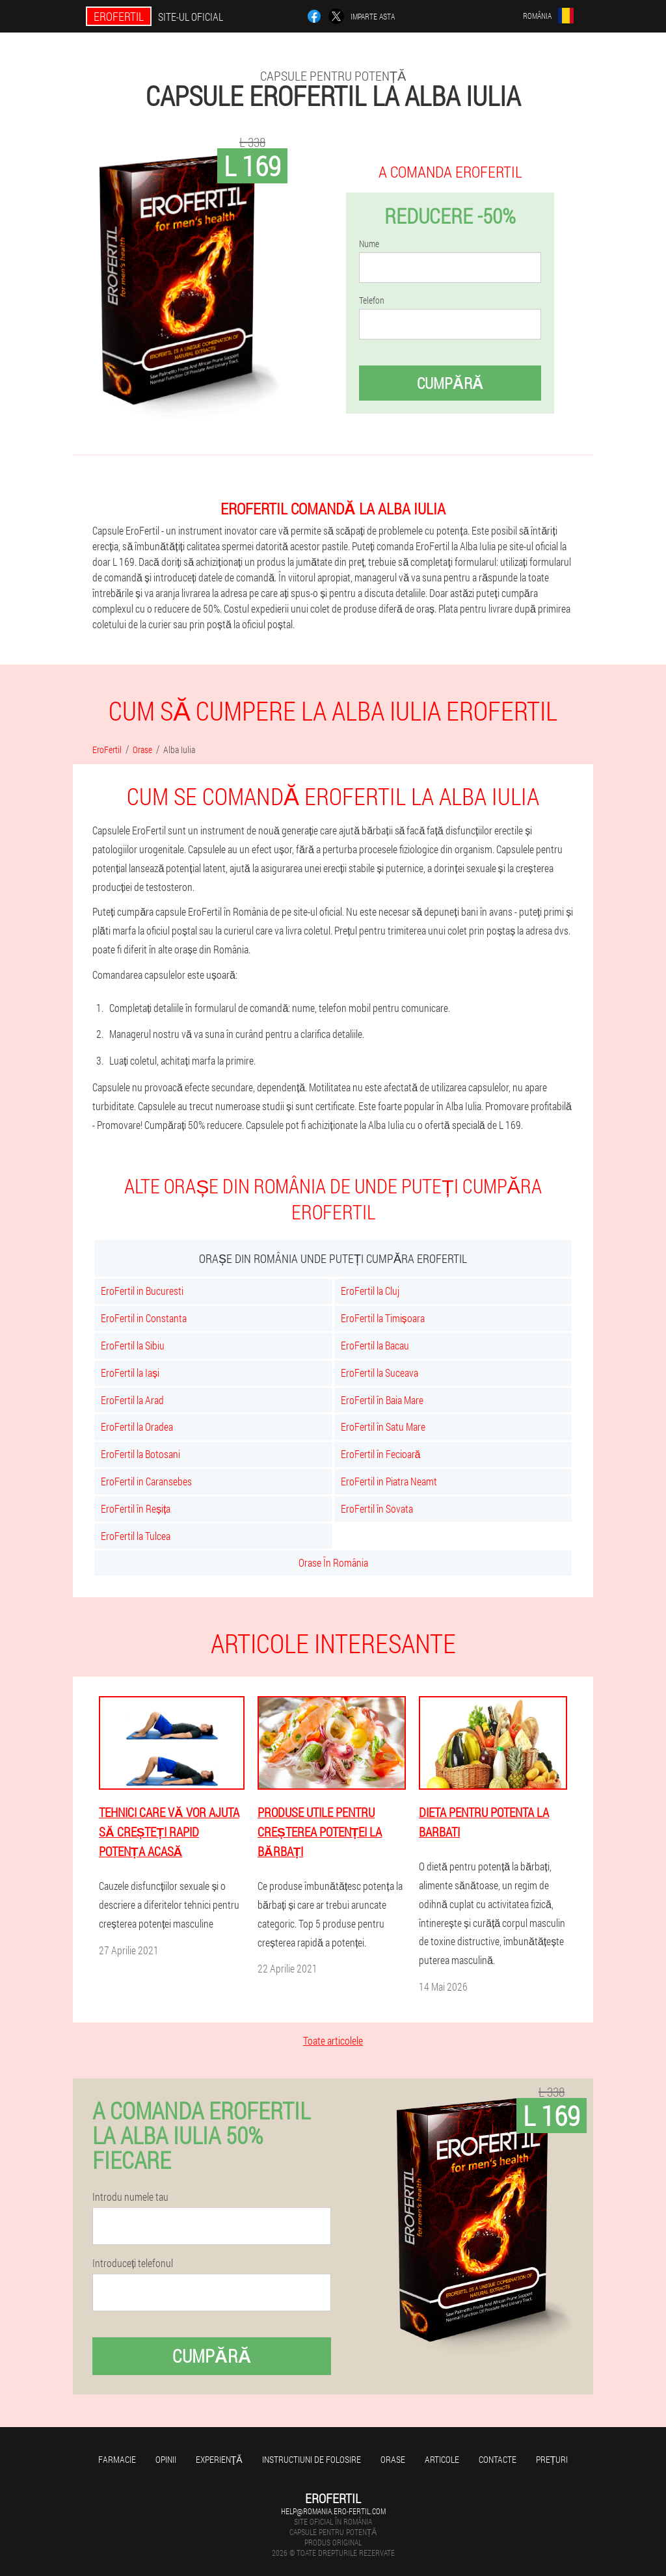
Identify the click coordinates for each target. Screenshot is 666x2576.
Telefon (371, 300)
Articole (442, 2459)
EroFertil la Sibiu (133, 1345)
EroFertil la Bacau (375, 1345)
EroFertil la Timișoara (383, 1318)
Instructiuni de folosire (311, 2459)
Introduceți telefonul (132, 2263)
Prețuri (552, 2459)
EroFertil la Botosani (140, 1454)
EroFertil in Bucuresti (142, 1290)
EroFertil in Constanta (144, 1318)
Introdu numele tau (130, 2197)
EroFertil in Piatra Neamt (389, 1481)
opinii (165, 2459)
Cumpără (450, 383)
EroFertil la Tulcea (135, 1536)
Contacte (497, 2459)
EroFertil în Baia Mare (382, 1400)
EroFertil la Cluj (370, 1290)
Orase (392, 2459)
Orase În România (333, 1562)
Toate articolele (333, 2040)
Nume (369, 243)
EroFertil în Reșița (135, 1508)
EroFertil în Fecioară (381, 1454)
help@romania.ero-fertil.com (333, 2511)
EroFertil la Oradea (137, 1426)
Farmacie (117, 2459)
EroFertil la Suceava (379, 1372)
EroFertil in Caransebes (146, 1481)
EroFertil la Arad (132, 1400)
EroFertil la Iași (130, 1372)
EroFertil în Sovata (377, 1508)
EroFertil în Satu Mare (383, 1426)
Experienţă (219, 2459)
